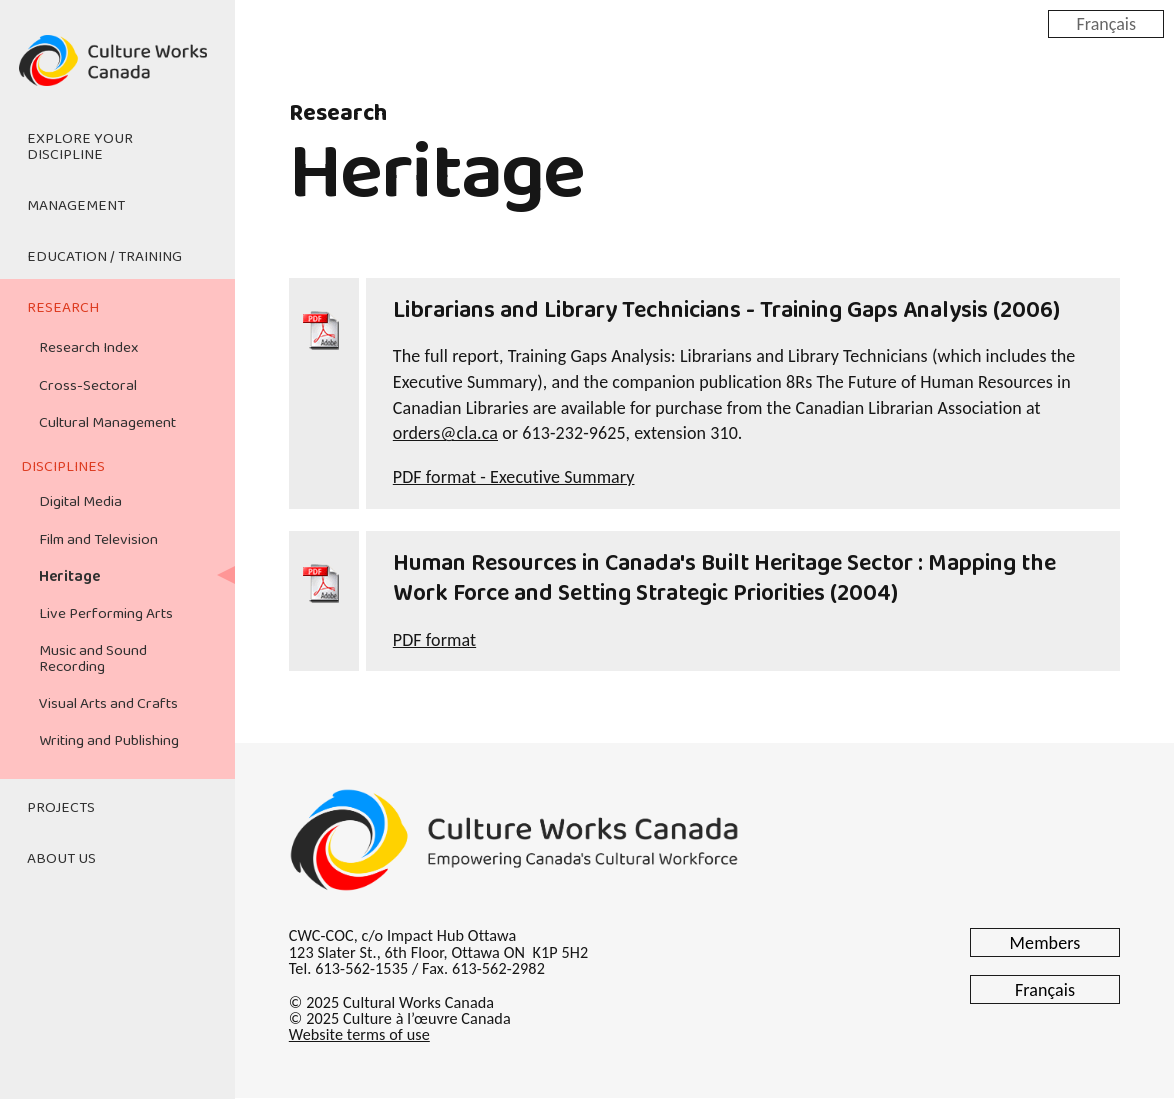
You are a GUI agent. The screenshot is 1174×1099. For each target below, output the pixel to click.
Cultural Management (107, 423)
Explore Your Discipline (80, 146)
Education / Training (104, 257)
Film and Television (98, 540)
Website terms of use (359, 1034)
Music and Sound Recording (93, 658)
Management (76, 206)
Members (1045, 943)
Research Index (88, 348)
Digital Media (80, 502)
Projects (61, 808)
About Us (61, 859)
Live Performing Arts (106, 614)
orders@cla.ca (445, 433)
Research (63, 308)
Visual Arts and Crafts (108, 704)
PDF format (434, 640)
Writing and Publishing (109, 741)
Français (1106, 23)
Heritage (70, 577)
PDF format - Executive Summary (514, 477)
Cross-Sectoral (88, 386)
